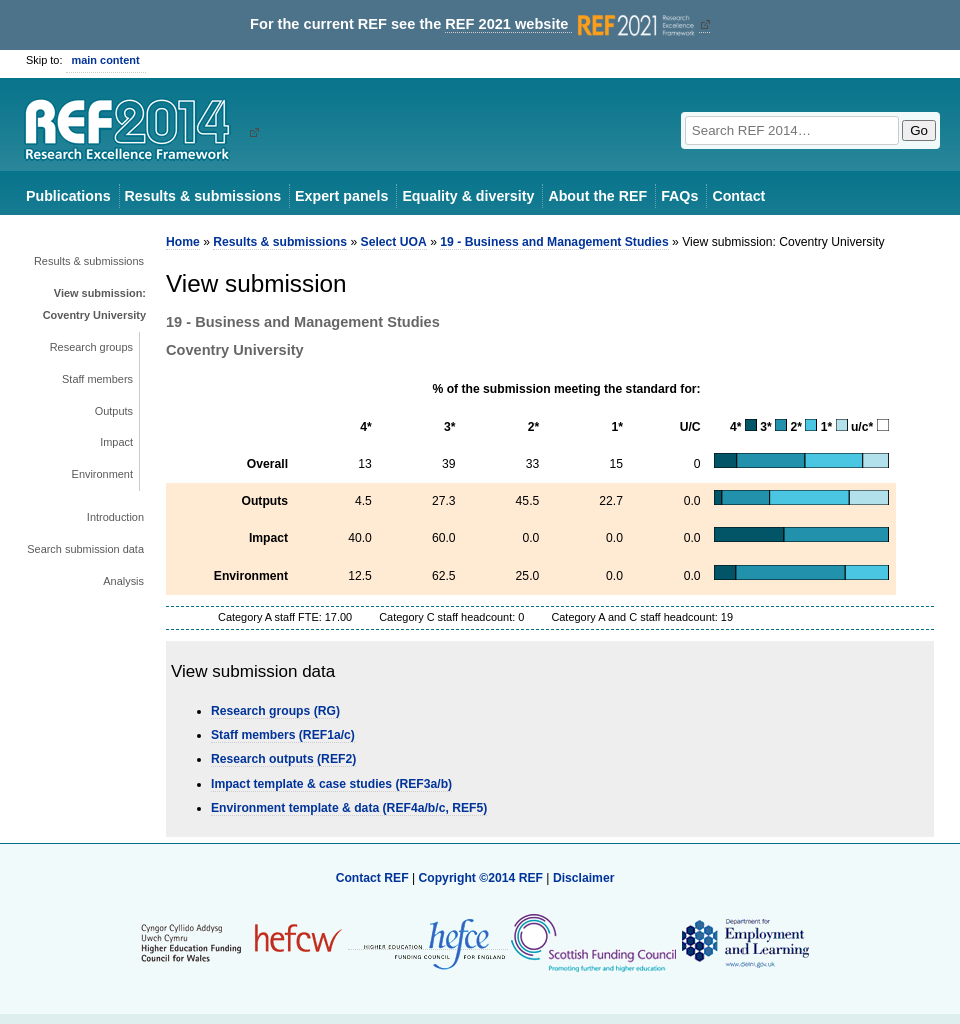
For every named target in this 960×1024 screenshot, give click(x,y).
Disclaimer (584, 878)
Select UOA (394, 242)
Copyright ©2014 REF (482, 878)
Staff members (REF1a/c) (283, 735)
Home (183, 242)
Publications (68, 196)
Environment (102, 474)
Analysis (123, 581)
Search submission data (85, 549)
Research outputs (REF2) (283, 759)
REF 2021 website (571, 24)
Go (919, 130)
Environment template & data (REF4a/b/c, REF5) (349, 808)
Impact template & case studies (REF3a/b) (331, 784)
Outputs (114, 411)
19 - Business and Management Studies (554, 242)
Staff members (97, 379)
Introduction (115, 517)
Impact (116, 442)
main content (106, 60)
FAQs (679, 196)
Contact (738, 196)
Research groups (91, 347)
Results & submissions (203, 196)
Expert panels (341, 196)
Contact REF (372, 878)
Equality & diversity (468, 196)
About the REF (597, 196)
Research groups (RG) (275, 711)
